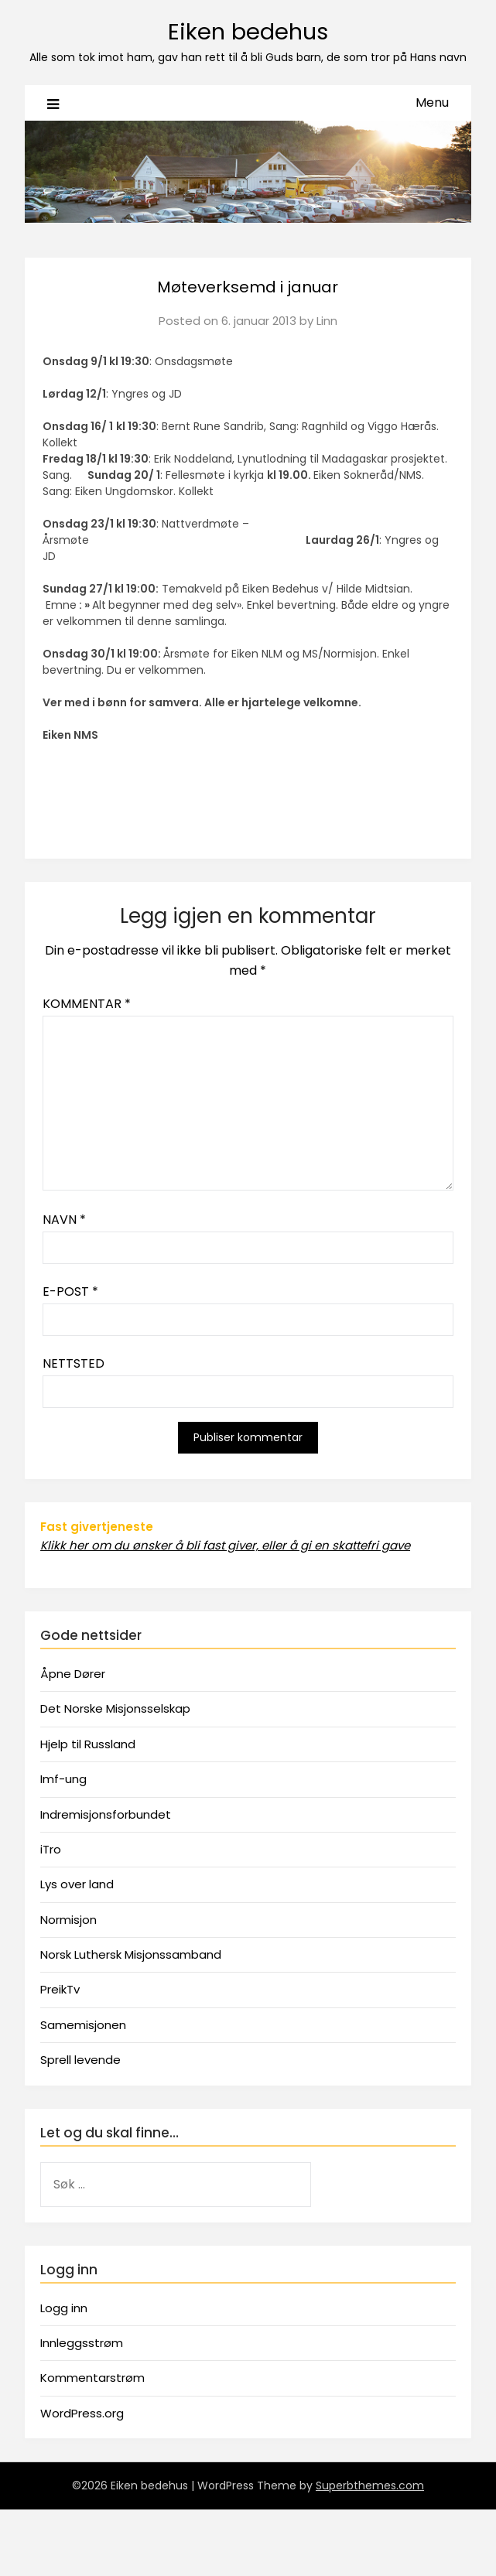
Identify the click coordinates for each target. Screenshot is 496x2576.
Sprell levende (80, 2060)
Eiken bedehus (248, 31)
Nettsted (73, 1363)
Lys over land (77, 1884)
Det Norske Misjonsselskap (115, 1708)
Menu (432, 102)
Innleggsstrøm (81, 2343)
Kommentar (87, 1004)
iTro (50, 1849)
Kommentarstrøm (92, 2377)
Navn (64, 1219)
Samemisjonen (83, 2025)
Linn (326, 321)
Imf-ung (63, 1779)
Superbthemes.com (370, 2485)
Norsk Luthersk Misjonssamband (130, 1954)
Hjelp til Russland (87, 1744)
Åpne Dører (72, 1674)
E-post (70, 1291)
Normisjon (68, 1920)
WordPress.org (82, 2413)
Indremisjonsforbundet (105, 1814)
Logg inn (63, 2308)
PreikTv (60, 1989)
